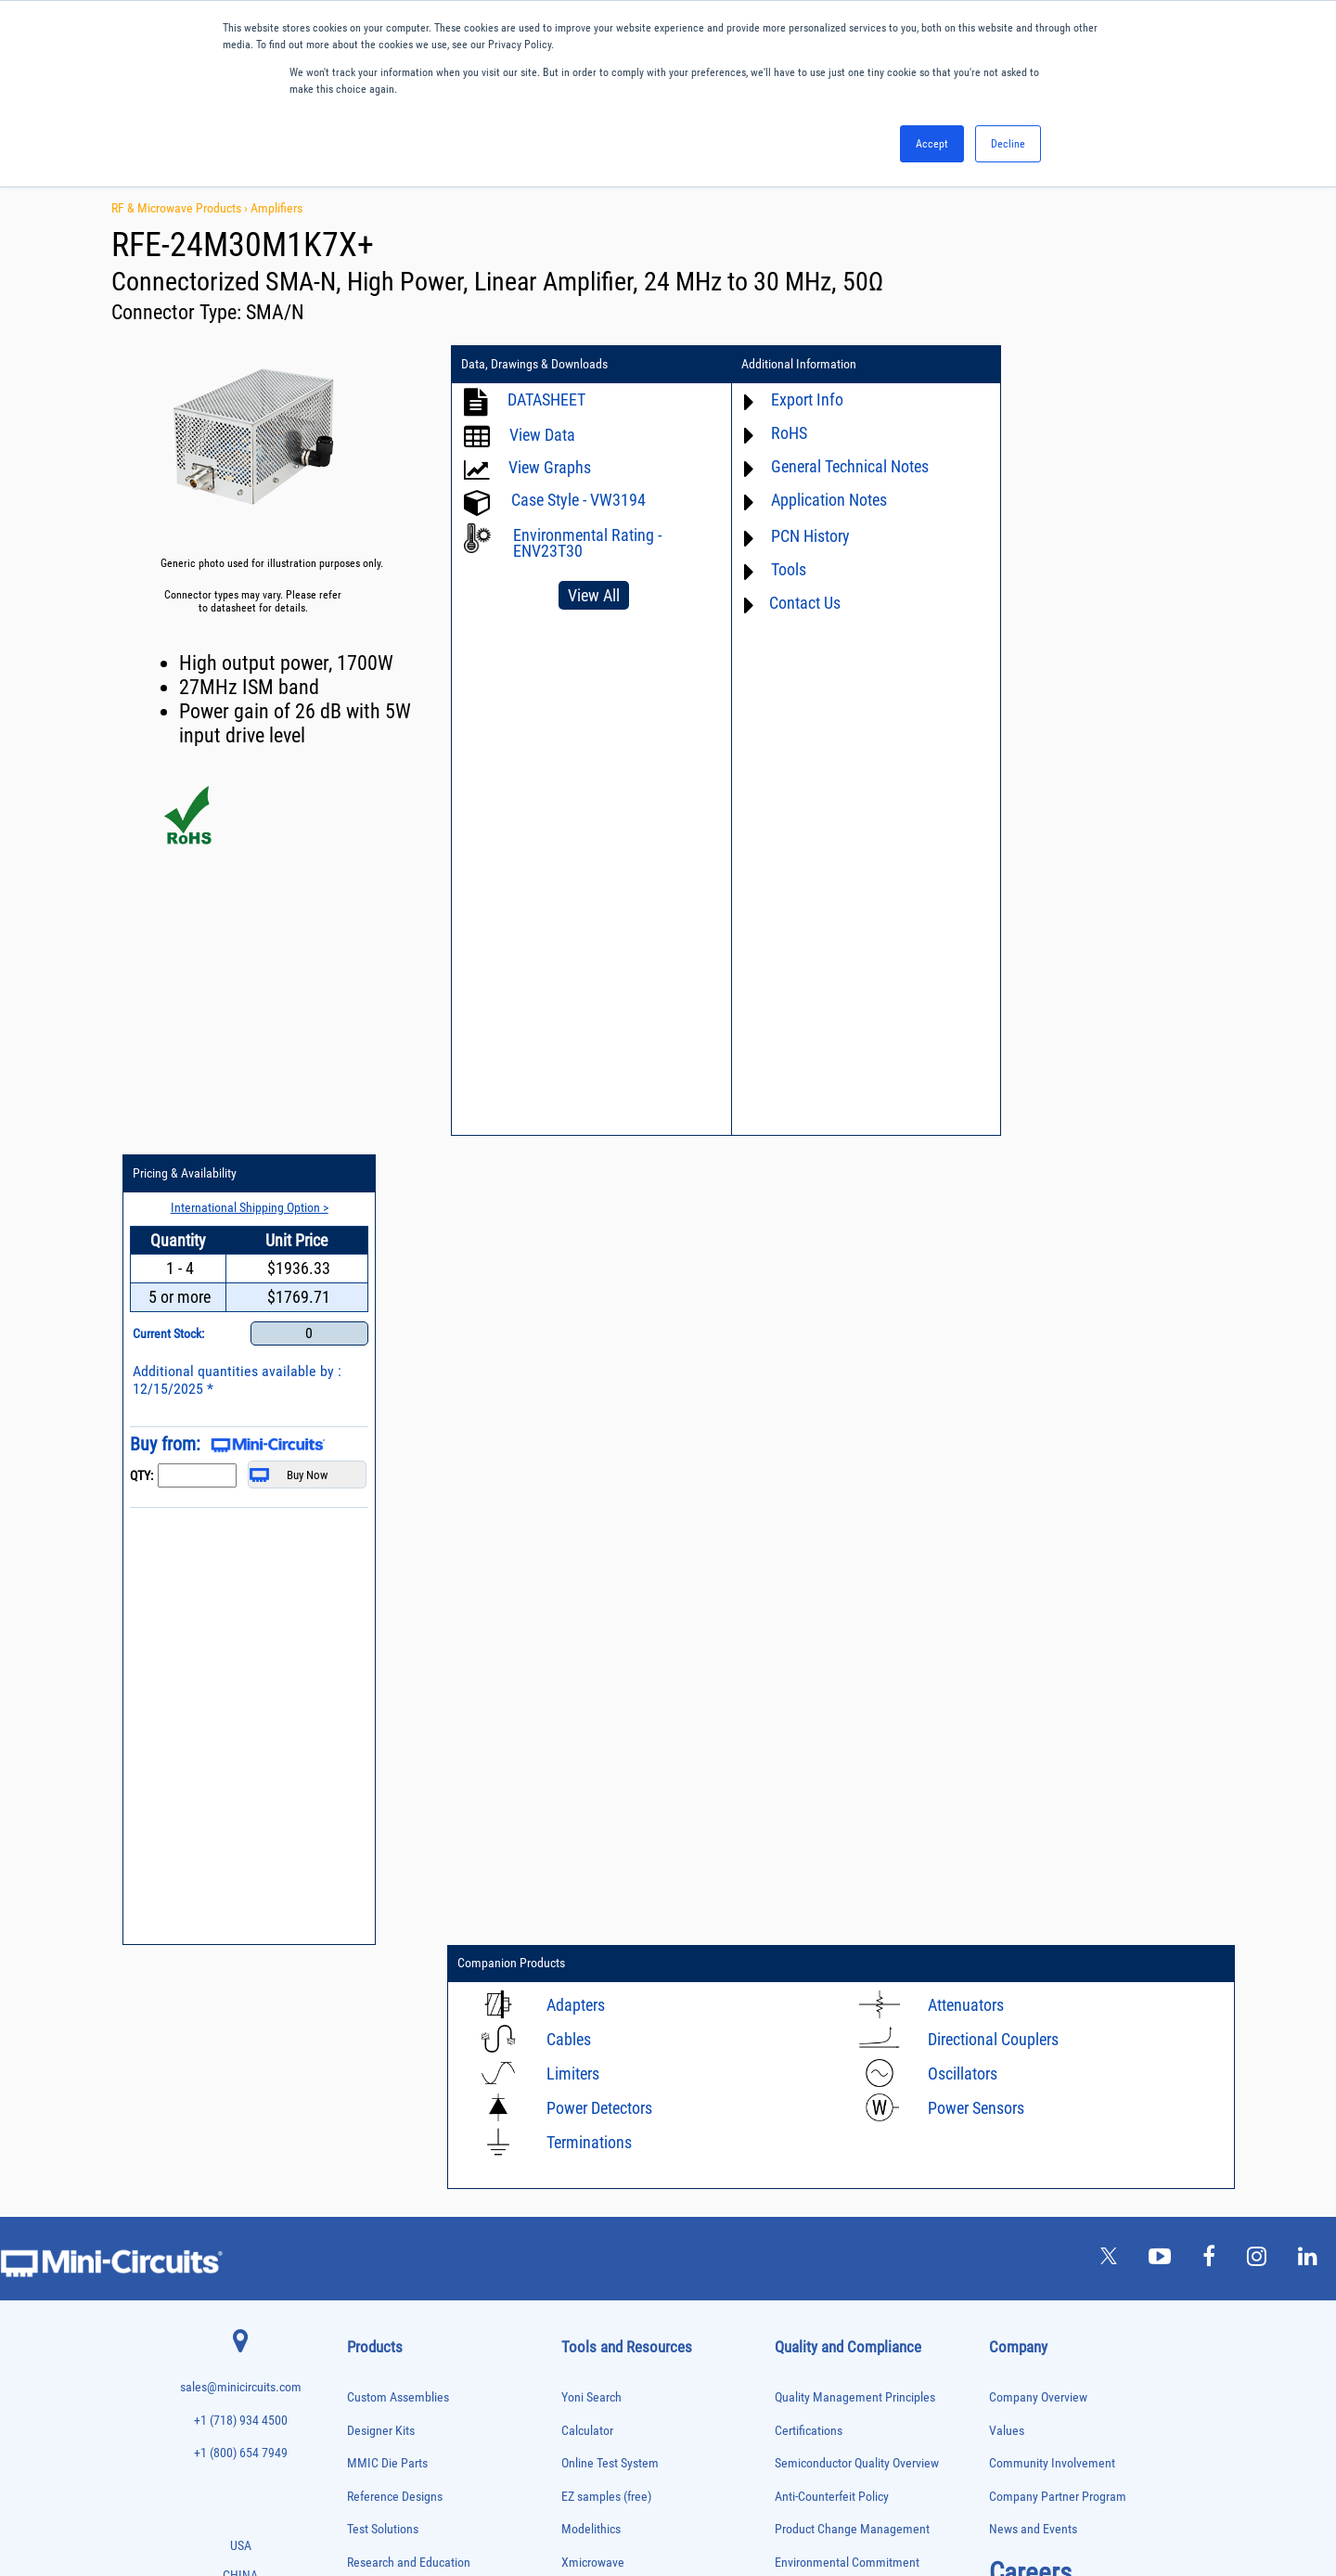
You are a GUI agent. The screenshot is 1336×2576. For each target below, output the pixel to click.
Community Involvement (1052, 1654)
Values (1006, 1621)
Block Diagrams (601, 1819)
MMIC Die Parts (387, 1654)
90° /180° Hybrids (382, 2308)
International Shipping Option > (1116, 398)
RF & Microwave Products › (180, 207)
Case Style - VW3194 (578, 499)
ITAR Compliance (818, 1852)
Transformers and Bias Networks (412, 2444)
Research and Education (408, 1753)
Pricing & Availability (1057, 364)
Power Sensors (978, 1298)
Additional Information (789, 364)
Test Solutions (382, 1720)
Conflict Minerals (818, 1885)
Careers (1030, 1763)
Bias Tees (366, 1882)
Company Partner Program (1057, 1687)
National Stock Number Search (639, 1951)
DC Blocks (368, 1959)
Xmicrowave (592, 1753)
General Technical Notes (840, 466)
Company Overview (1038, 1588)
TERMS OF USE (575, 2499)
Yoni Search (591, 1588)
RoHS (780, 433)
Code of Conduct (817, 1819)
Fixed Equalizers (380, 2018)
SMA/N (275, 312)
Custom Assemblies (398, 1588)
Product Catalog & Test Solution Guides (661, 1852)
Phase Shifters (376, 2192)
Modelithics (591, 1720)
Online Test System (610, 1654)
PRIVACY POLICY (658, 2499)
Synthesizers (372, 2367)
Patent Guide (594, 1918)
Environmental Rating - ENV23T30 (587, 542)
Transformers (373, 2425)
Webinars (585, 1885)
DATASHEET (546, 399)
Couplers (364, 1920)
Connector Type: (178, 312)
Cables (572, 1230)
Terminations (593, 1333)
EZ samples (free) (606, 1687)
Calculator (587, 1621)
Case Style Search (607, 1983)
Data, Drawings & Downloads (534, 364)
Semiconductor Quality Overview (857, 1654)
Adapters (579, 1195)
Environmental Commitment (847, 1753)
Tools (779, 569)
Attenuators (968, 1195)
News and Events (1033, 1720)
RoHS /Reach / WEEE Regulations (859, 1786)
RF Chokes (368, 2328)
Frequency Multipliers (390, 2057)
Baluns (360, 1863)
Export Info (798, 399)
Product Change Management (852, 1720)
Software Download (611, 2017)
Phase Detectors (379, 2173)
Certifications (808, 1621)
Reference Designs (395, 1687)
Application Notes (820, 499)
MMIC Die (366, 2114)
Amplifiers (276, 207)
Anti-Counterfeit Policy (832, 1687)
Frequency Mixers (382, 2037)
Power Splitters (377, 2269)
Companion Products (515, 1154)
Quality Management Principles (855, 1588)
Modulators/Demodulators (399, 2134)
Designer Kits (381, 1621)
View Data (542, 434)
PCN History (801, 536)
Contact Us (795, 602)
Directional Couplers (995, 1230)
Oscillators (964, 1264)
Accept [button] (932, 143)
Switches (365, 2347)
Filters (359, 1998)
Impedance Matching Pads (399, 2076)
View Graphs (549, 467)
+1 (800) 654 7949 (241, 1644)
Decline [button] (1008, 143)
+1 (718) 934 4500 (241, 1610)
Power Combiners (382, 2212)
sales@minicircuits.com (241, 1578)
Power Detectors (603, 1298)
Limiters (576, 1264)
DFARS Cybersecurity (827, 1918)
